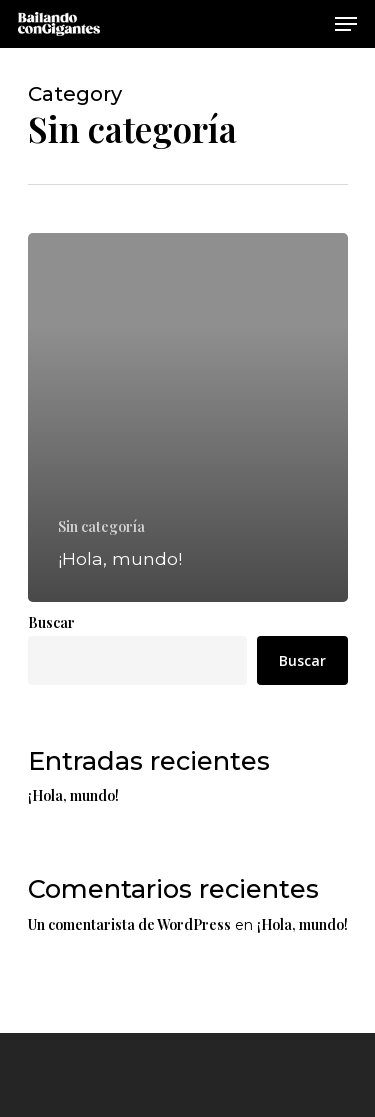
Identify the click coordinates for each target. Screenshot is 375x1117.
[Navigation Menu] (346, 24)
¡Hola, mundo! (73, 795)
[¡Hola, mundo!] (188, 417)
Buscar (51, 622)
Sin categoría (101, 526)
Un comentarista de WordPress (129, 924)
